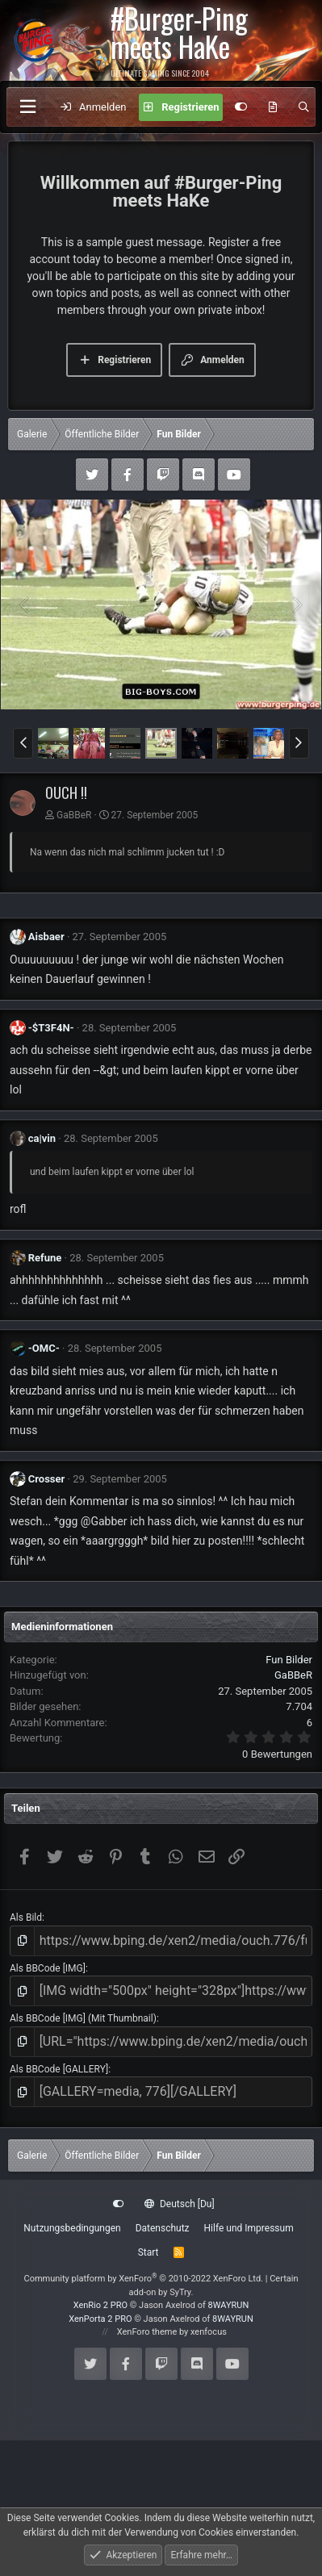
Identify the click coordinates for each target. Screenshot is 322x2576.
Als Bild (26, 1917)
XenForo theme (147, 2332)
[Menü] (27, 107)
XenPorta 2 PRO (100, 2319)
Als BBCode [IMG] (48, 1968)
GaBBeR (73, 815)
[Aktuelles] (273, 107)
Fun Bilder (289, 1660)
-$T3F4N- (51, 1028)
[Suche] (304, 107)
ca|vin (42, 1138)
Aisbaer (46, 936)
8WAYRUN (228, 2305)
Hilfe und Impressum (249, 2228)
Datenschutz (163, 2228)
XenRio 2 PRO (100, 2305)
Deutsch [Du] (179, 2204)
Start (148, 2252)
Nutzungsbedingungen (71, 2228)
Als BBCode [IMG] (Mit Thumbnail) (83, 2018)
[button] (23, 743)
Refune (45, 1258)
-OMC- (44, 1348)
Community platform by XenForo (143, 2278)
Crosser (46, 1479)
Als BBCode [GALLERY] (59, 2069)
